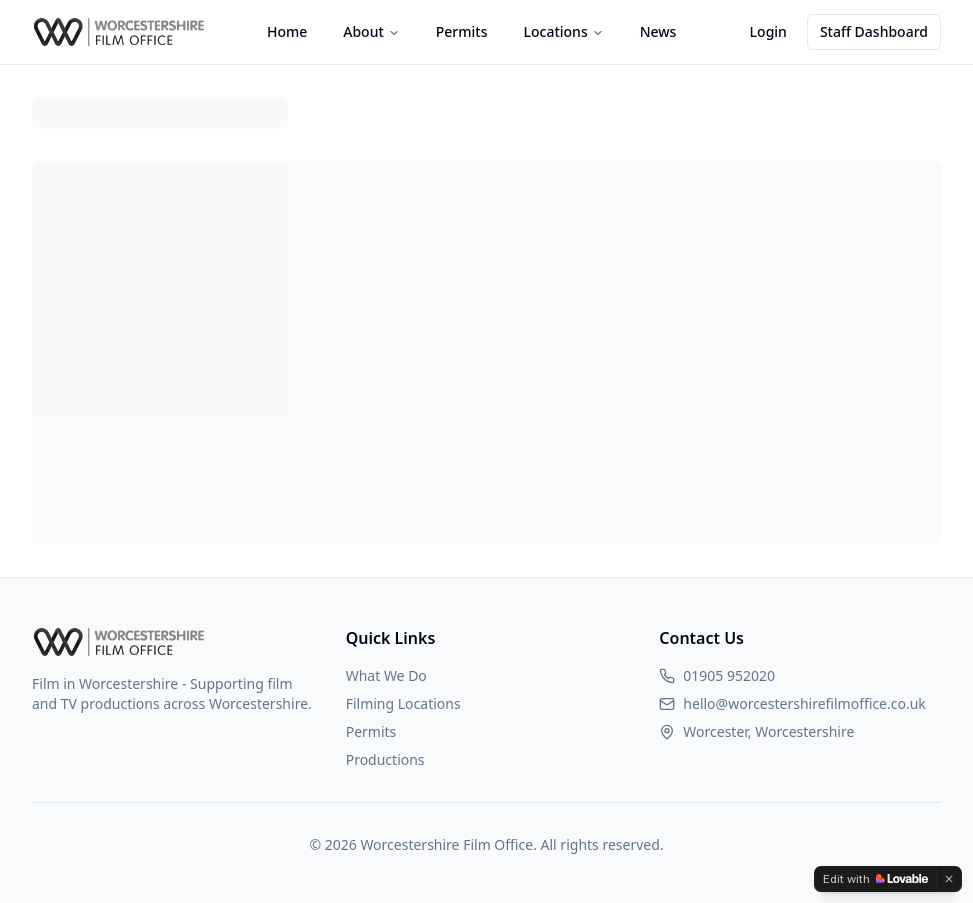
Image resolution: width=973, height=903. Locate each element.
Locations (564, 31)
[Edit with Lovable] (875, 879)
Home (287, 31)
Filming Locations (403, 703)
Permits (462, 31)
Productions (385, 759)
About (371, 31)
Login (768, 31)
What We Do (386, 675)
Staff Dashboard (874, 31)
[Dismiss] (949, 879)
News (658, 31)
